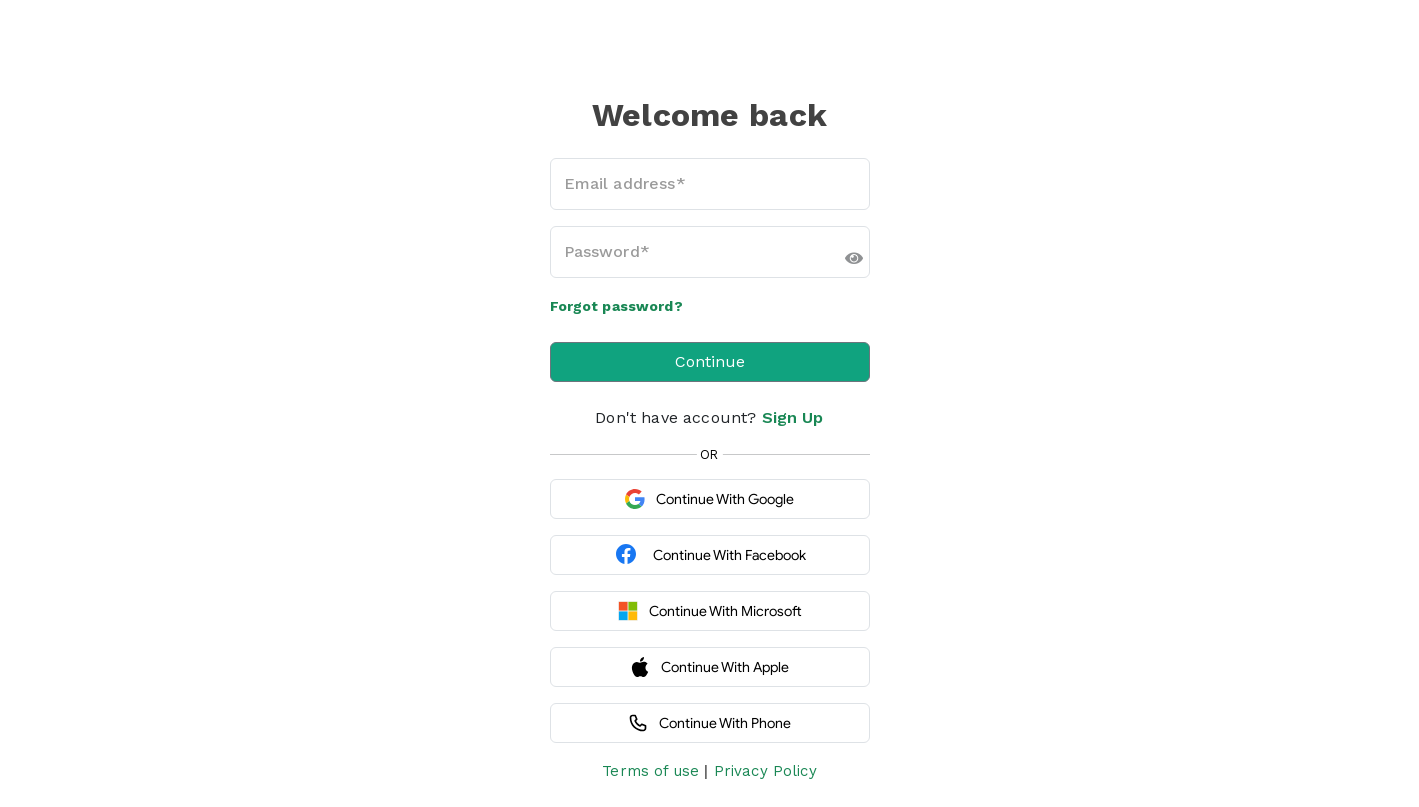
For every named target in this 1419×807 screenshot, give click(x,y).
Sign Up (793, 417)
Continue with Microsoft (710, 611)
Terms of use (650, 771)
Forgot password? (616, 306)
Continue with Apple (709, 667)
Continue (710, 361)
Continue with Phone (709, 723)
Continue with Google (709, 499)
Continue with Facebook (710, 555)
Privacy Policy (765, 771)
